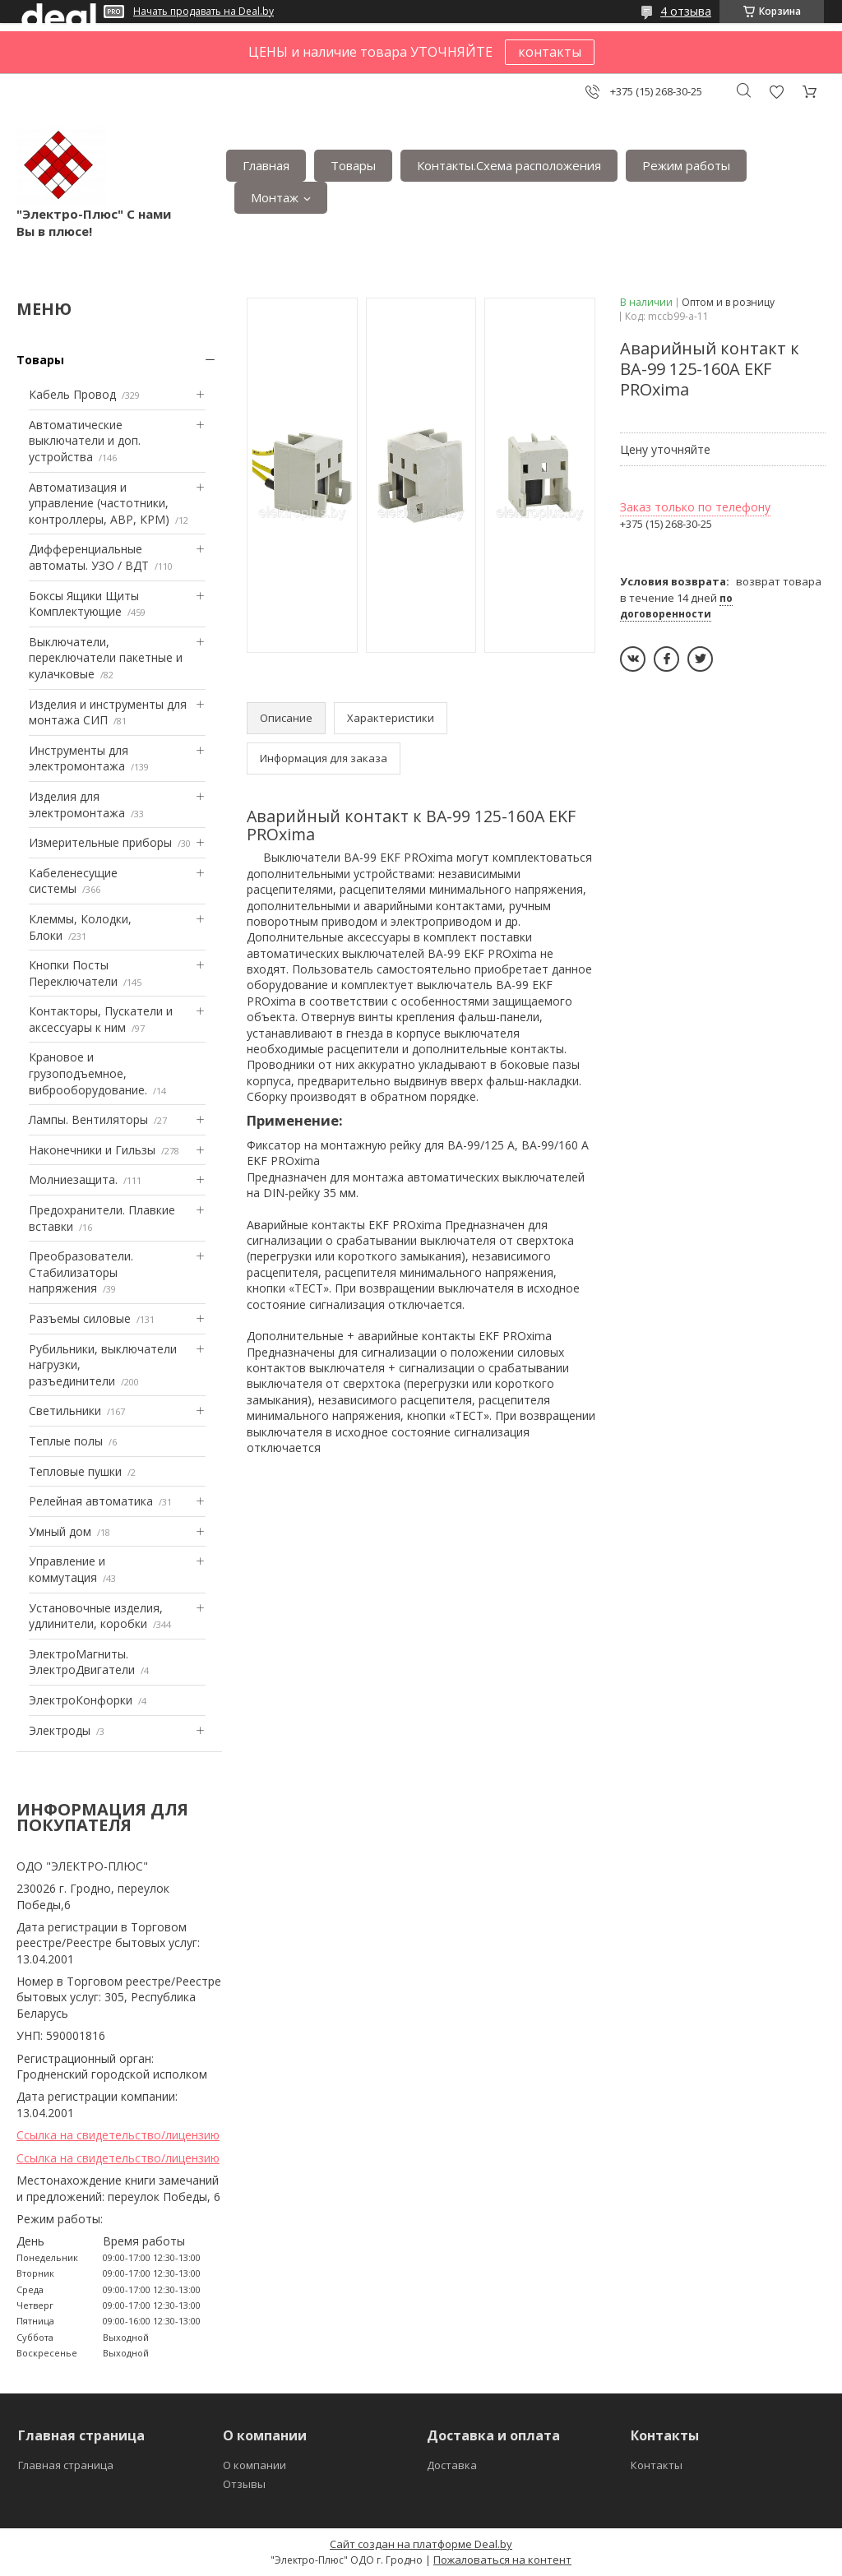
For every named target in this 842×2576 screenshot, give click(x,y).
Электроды (59, 1730)
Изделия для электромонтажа (77, 805)
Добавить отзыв (776, 92)
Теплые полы (66, 1441)
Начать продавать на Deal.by (203, 11)
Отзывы (244, 2484)
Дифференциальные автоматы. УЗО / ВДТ (89, 557)
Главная (266, 165)
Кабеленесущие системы (73, 881)
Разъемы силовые (80, 1318)
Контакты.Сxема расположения (509, 165)
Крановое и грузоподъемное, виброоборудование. (88, 1073)
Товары (353, 165)
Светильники (65, 1410)
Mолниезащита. (73, 1179)
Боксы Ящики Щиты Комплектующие (84, 604)
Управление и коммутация (67, 1569)
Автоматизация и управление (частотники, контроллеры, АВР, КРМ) (99, 503)
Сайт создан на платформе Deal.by (421, 2544)
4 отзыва (685, 11)
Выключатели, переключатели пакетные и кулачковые (106, 658)
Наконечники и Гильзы (92, 1150)
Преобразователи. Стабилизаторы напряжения (81, 1272)
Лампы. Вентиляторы (88, 1119)
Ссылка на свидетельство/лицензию (118, 2135)
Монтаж (274, 197)
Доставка (452, 2465)
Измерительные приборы (100, 842)
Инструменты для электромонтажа (78, 758)
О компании (254, 2465)
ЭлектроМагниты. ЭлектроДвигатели (82, 1662)
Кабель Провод (72, 394)
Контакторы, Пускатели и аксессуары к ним (101, 1019)
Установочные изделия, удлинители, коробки (96, 1616)
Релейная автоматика (91, 1501)
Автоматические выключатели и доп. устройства (85, 441)
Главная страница (65, 2465)
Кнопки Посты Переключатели (73, 973)
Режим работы (686, 165)
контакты (549, 52)
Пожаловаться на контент (502, 2559)
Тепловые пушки (75, 1471)
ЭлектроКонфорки (80, 1700)
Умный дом (60, 1531)
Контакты (656, 2465)
